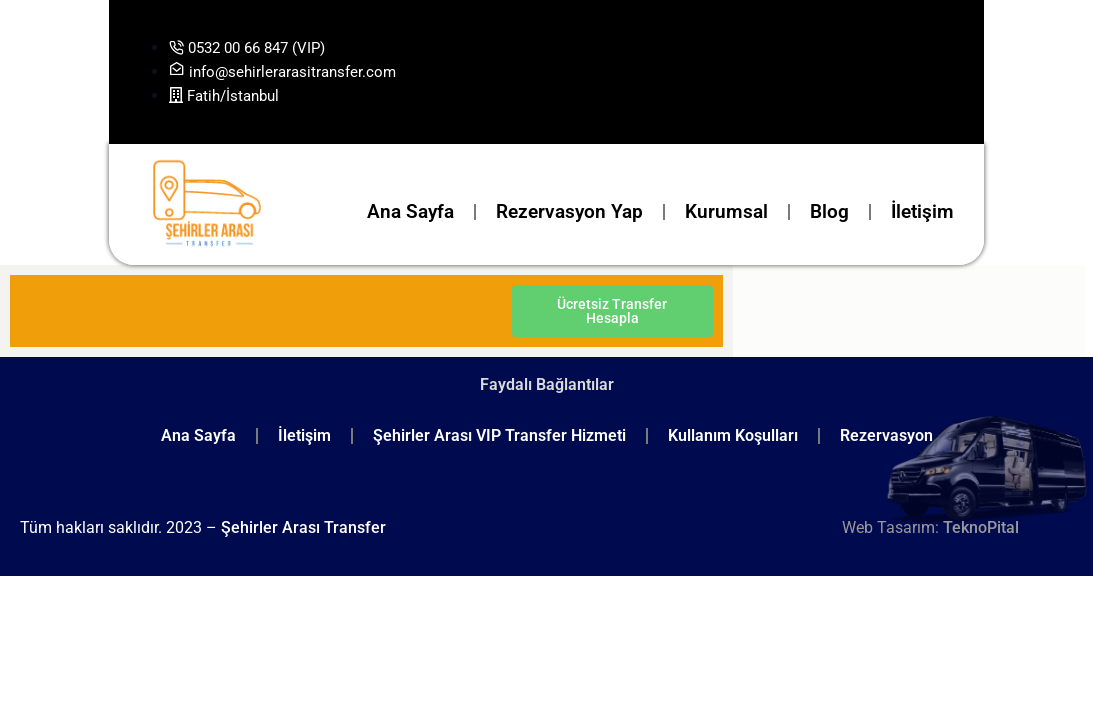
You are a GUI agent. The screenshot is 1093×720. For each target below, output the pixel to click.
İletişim (922, 211)
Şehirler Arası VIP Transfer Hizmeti (499, 435)
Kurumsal (726, 211)
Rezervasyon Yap (569, 211)
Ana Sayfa (410, 211)
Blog (829, 211)
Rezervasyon (886, 435)
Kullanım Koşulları (733, 435)
